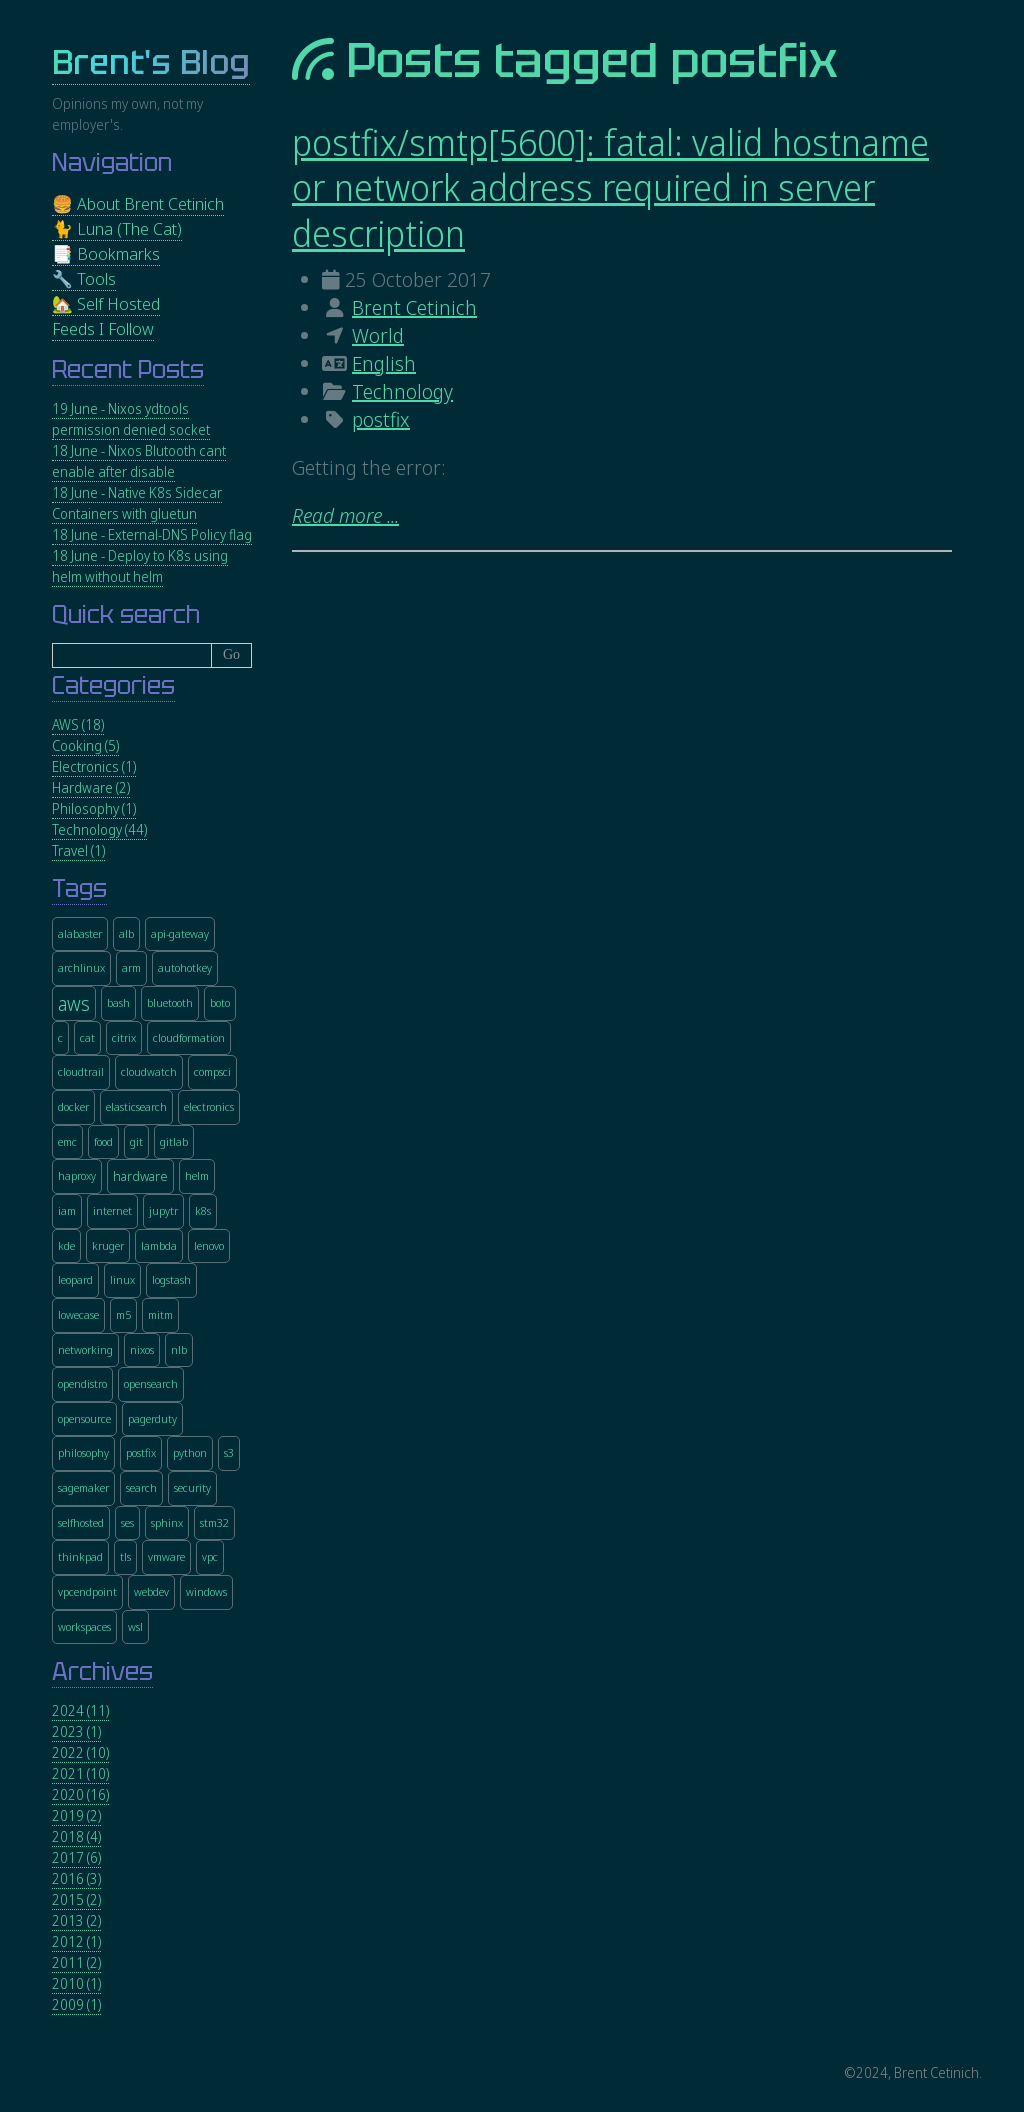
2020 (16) (80, 1794)
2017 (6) (76, 1857)
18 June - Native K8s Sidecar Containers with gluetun (137, 503)
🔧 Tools (84, 278)
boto (220, 1002)
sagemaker (83, 1487)
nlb (179, 1349)
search (141, 1487)
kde (66, 1245)
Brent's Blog (151, 62)
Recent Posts (128, 369)
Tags (79, 888)
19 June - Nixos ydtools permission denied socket (131, 419)
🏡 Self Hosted (106, 303)
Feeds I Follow (103, 328)
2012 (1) (76, 1941)
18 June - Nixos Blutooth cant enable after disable (139, 461)
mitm (160, 1314)
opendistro (82, 1383)
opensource (84, 1418)
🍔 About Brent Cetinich (138, 203)
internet (112, 1210)
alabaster (80, 933)
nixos (142, 1349)
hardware (140, 1177)
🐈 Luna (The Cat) (117, 228)
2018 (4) (76, 1836)
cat (87, 1037)
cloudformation (189, 1037)
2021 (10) (80, 1773)
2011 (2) (76, 1962)
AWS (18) (78, 724)
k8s (203, 1210)
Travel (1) (78, 850)
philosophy (83, 1452)
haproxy (77, 1175)
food (103, 1141)
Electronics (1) (94, 766)
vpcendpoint (87, 1591)
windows (206, 1591)
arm (131, 967)
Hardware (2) (91, 787)
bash (118, 1002)
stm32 (214, 1522)
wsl (135, 1626)
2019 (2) (76, 1815)
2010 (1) (76, 1983)
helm (197, 1175)
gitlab (174, 1141)
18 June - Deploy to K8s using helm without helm (140, 566)
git (136, 1141)
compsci (212, 1071)
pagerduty (152, 1418)
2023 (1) (76, 1731)
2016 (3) (76, 1878)
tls (125, 1556)
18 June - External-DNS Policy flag (152, 534)
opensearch (151, 1383)
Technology (402, 391)
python (190, 1452)
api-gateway (180, 933)
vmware (166, 1556)
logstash (171, 1279)
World (378, 335)
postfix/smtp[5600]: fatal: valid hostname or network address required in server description (610, 187)
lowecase (78, 1314)
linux (122, 1279)
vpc (210, 1556)
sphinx (167, 1522)
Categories (113, 685)
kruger (108, 1245)
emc (67, 1141)
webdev (151, 1591)
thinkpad (80, 1556)
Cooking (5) (85, 745)
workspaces (84, 1626)
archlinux (81, 967)
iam (67, 1210)
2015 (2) (76, 1899)
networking (85, 1349)
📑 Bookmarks (106, 253)
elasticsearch (136, 1106)
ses (127, 1522)
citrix (124, 1037)
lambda (159, 1245)
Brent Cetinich (414, 307)
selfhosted (81, 1522)
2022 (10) (80, 1752)
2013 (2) (76, 1920)
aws (74, 1003)
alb (126, 933)
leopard (75, 1279)
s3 (229, 1452)
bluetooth (170, 1002)
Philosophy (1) (94, 808)
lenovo (209, 1245)
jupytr (163, 1210)
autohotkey (185, 967)
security (192, 1487)
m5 (123, 1314)
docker (73, 1106)
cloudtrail (81, 1071)
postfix (381, 419)
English (384, 363)
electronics (209, 1106)
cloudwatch (149, 1071)
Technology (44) (99, 829)
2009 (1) (76, 2004)
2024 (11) (80, 1710)
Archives (102, 1671)
